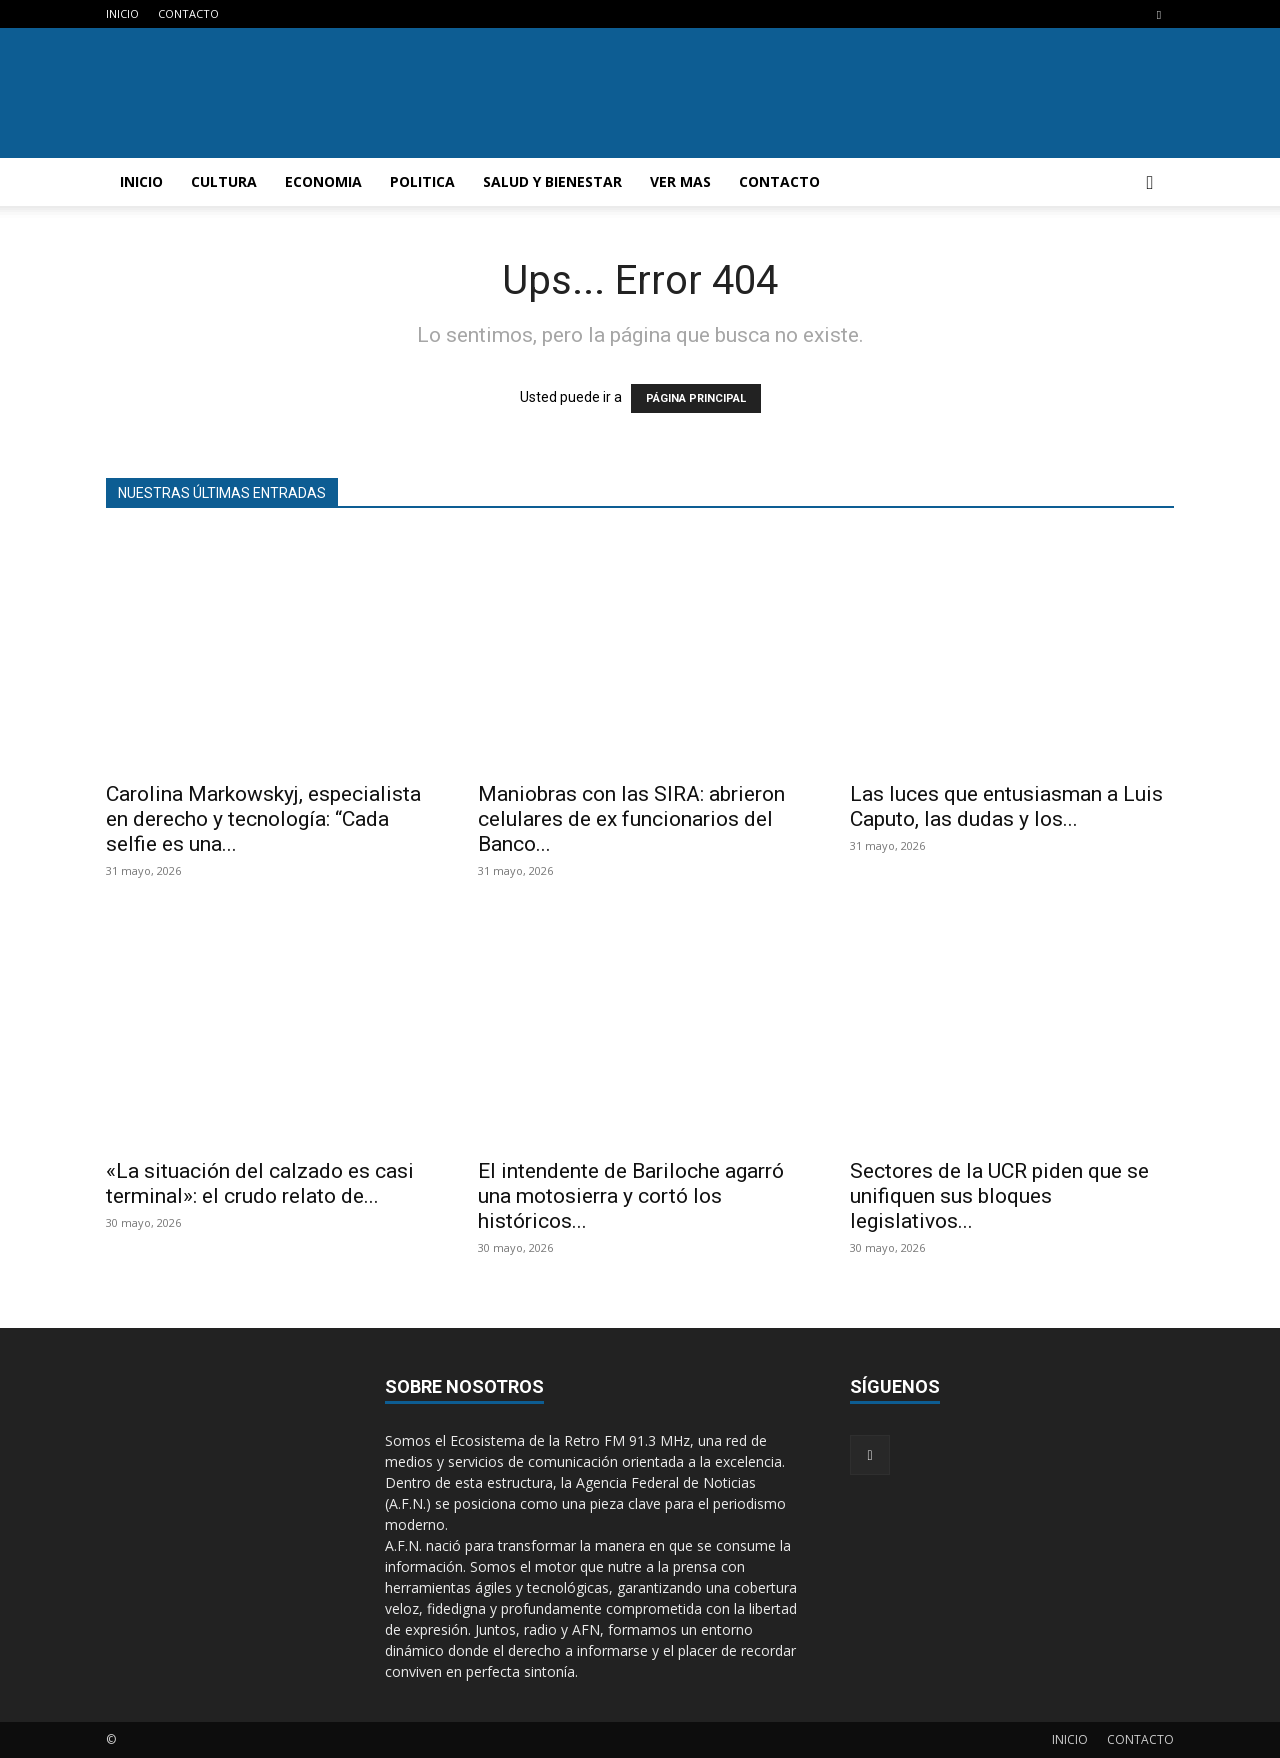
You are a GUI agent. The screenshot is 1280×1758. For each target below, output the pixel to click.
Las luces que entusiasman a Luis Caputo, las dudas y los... (1006, 806)
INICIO (122, 13)
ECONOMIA (323, 181)
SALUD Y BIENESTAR (552, 181)
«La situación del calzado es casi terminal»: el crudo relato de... (260, 1183)
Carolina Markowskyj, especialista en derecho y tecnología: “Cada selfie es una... (263, 819)
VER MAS (680, 181)
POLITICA (422, 181)
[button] (1150, 183)
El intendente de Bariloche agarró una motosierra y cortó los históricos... (631, 1196)
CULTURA (224, 181)
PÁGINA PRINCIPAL (696, 398)
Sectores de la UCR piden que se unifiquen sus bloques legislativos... (999, 1196)
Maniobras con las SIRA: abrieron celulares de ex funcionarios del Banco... (631, 819)
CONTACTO (188, 13)
